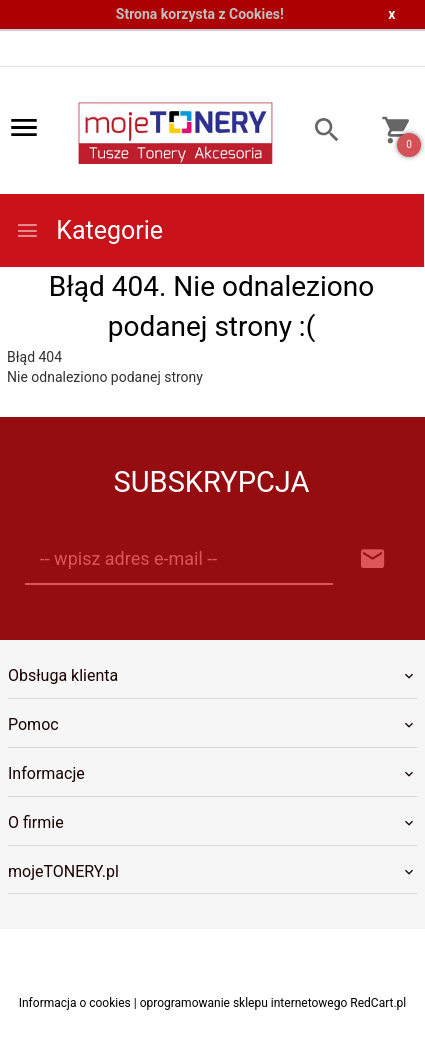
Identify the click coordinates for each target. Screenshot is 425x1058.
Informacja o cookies (75, 1003)
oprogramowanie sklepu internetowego (244, 1003)
